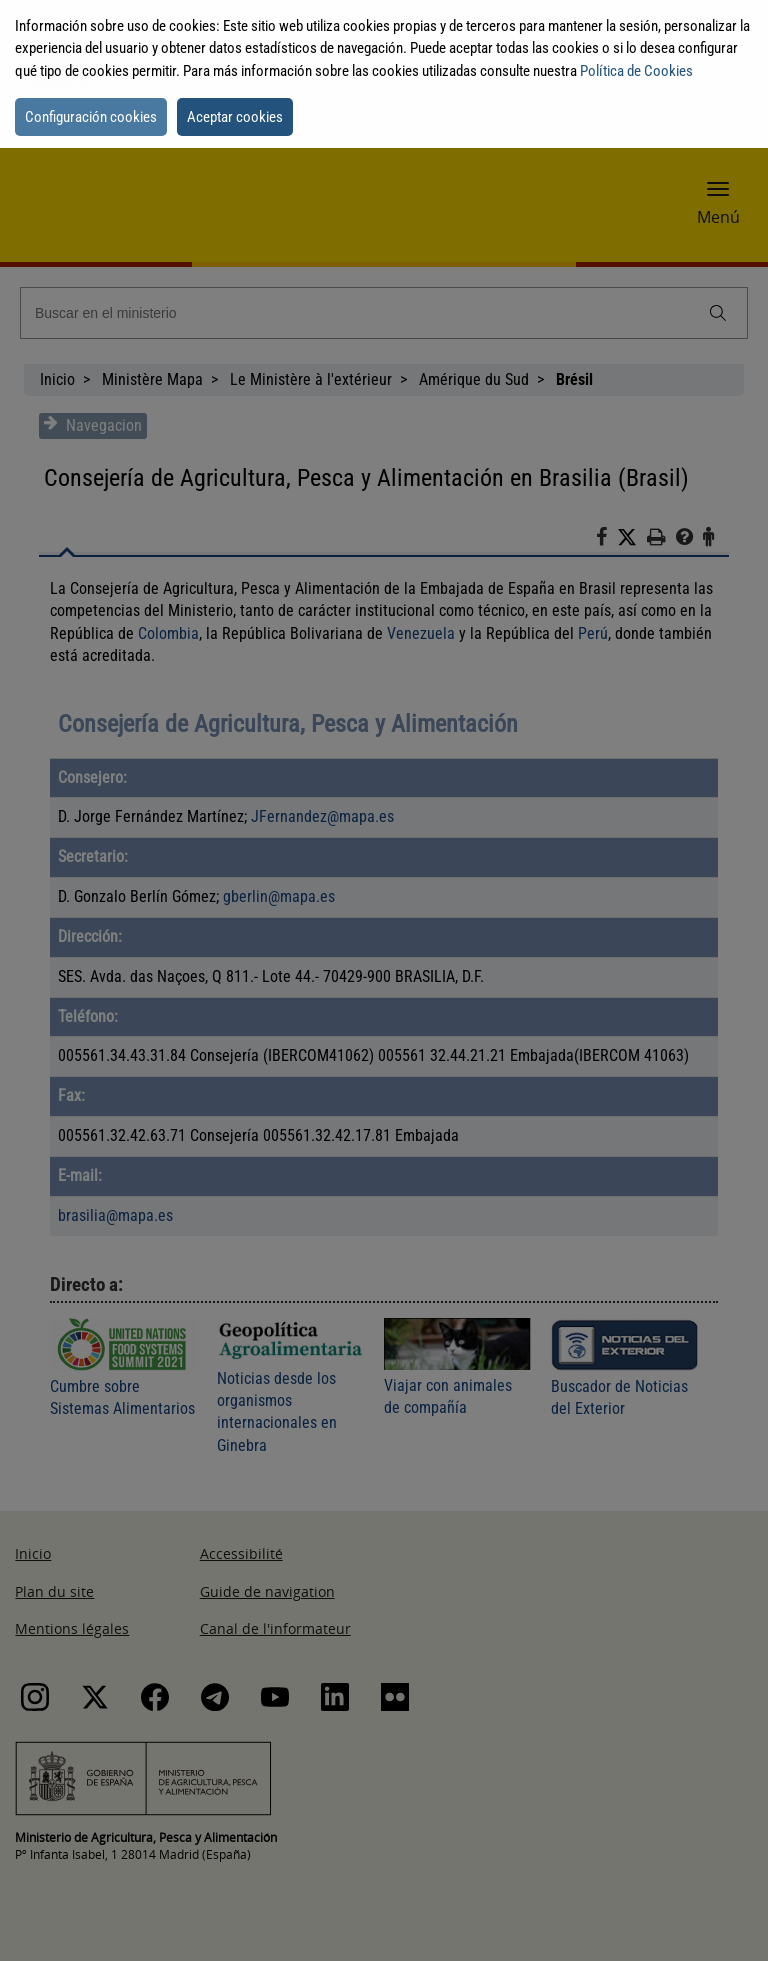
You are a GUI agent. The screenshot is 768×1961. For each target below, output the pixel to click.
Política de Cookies (636, 71)
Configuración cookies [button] (91, 117)
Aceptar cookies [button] (235, 117)
